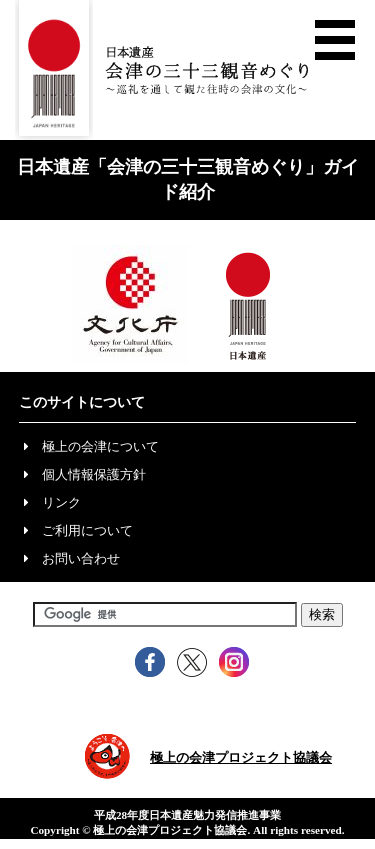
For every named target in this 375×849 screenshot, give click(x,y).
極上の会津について (100, 446)
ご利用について (87, 530)
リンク (61, 502)
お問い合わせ (81, 558)
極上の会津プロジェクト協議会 (241, 757)
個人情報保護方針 (94, 474)
